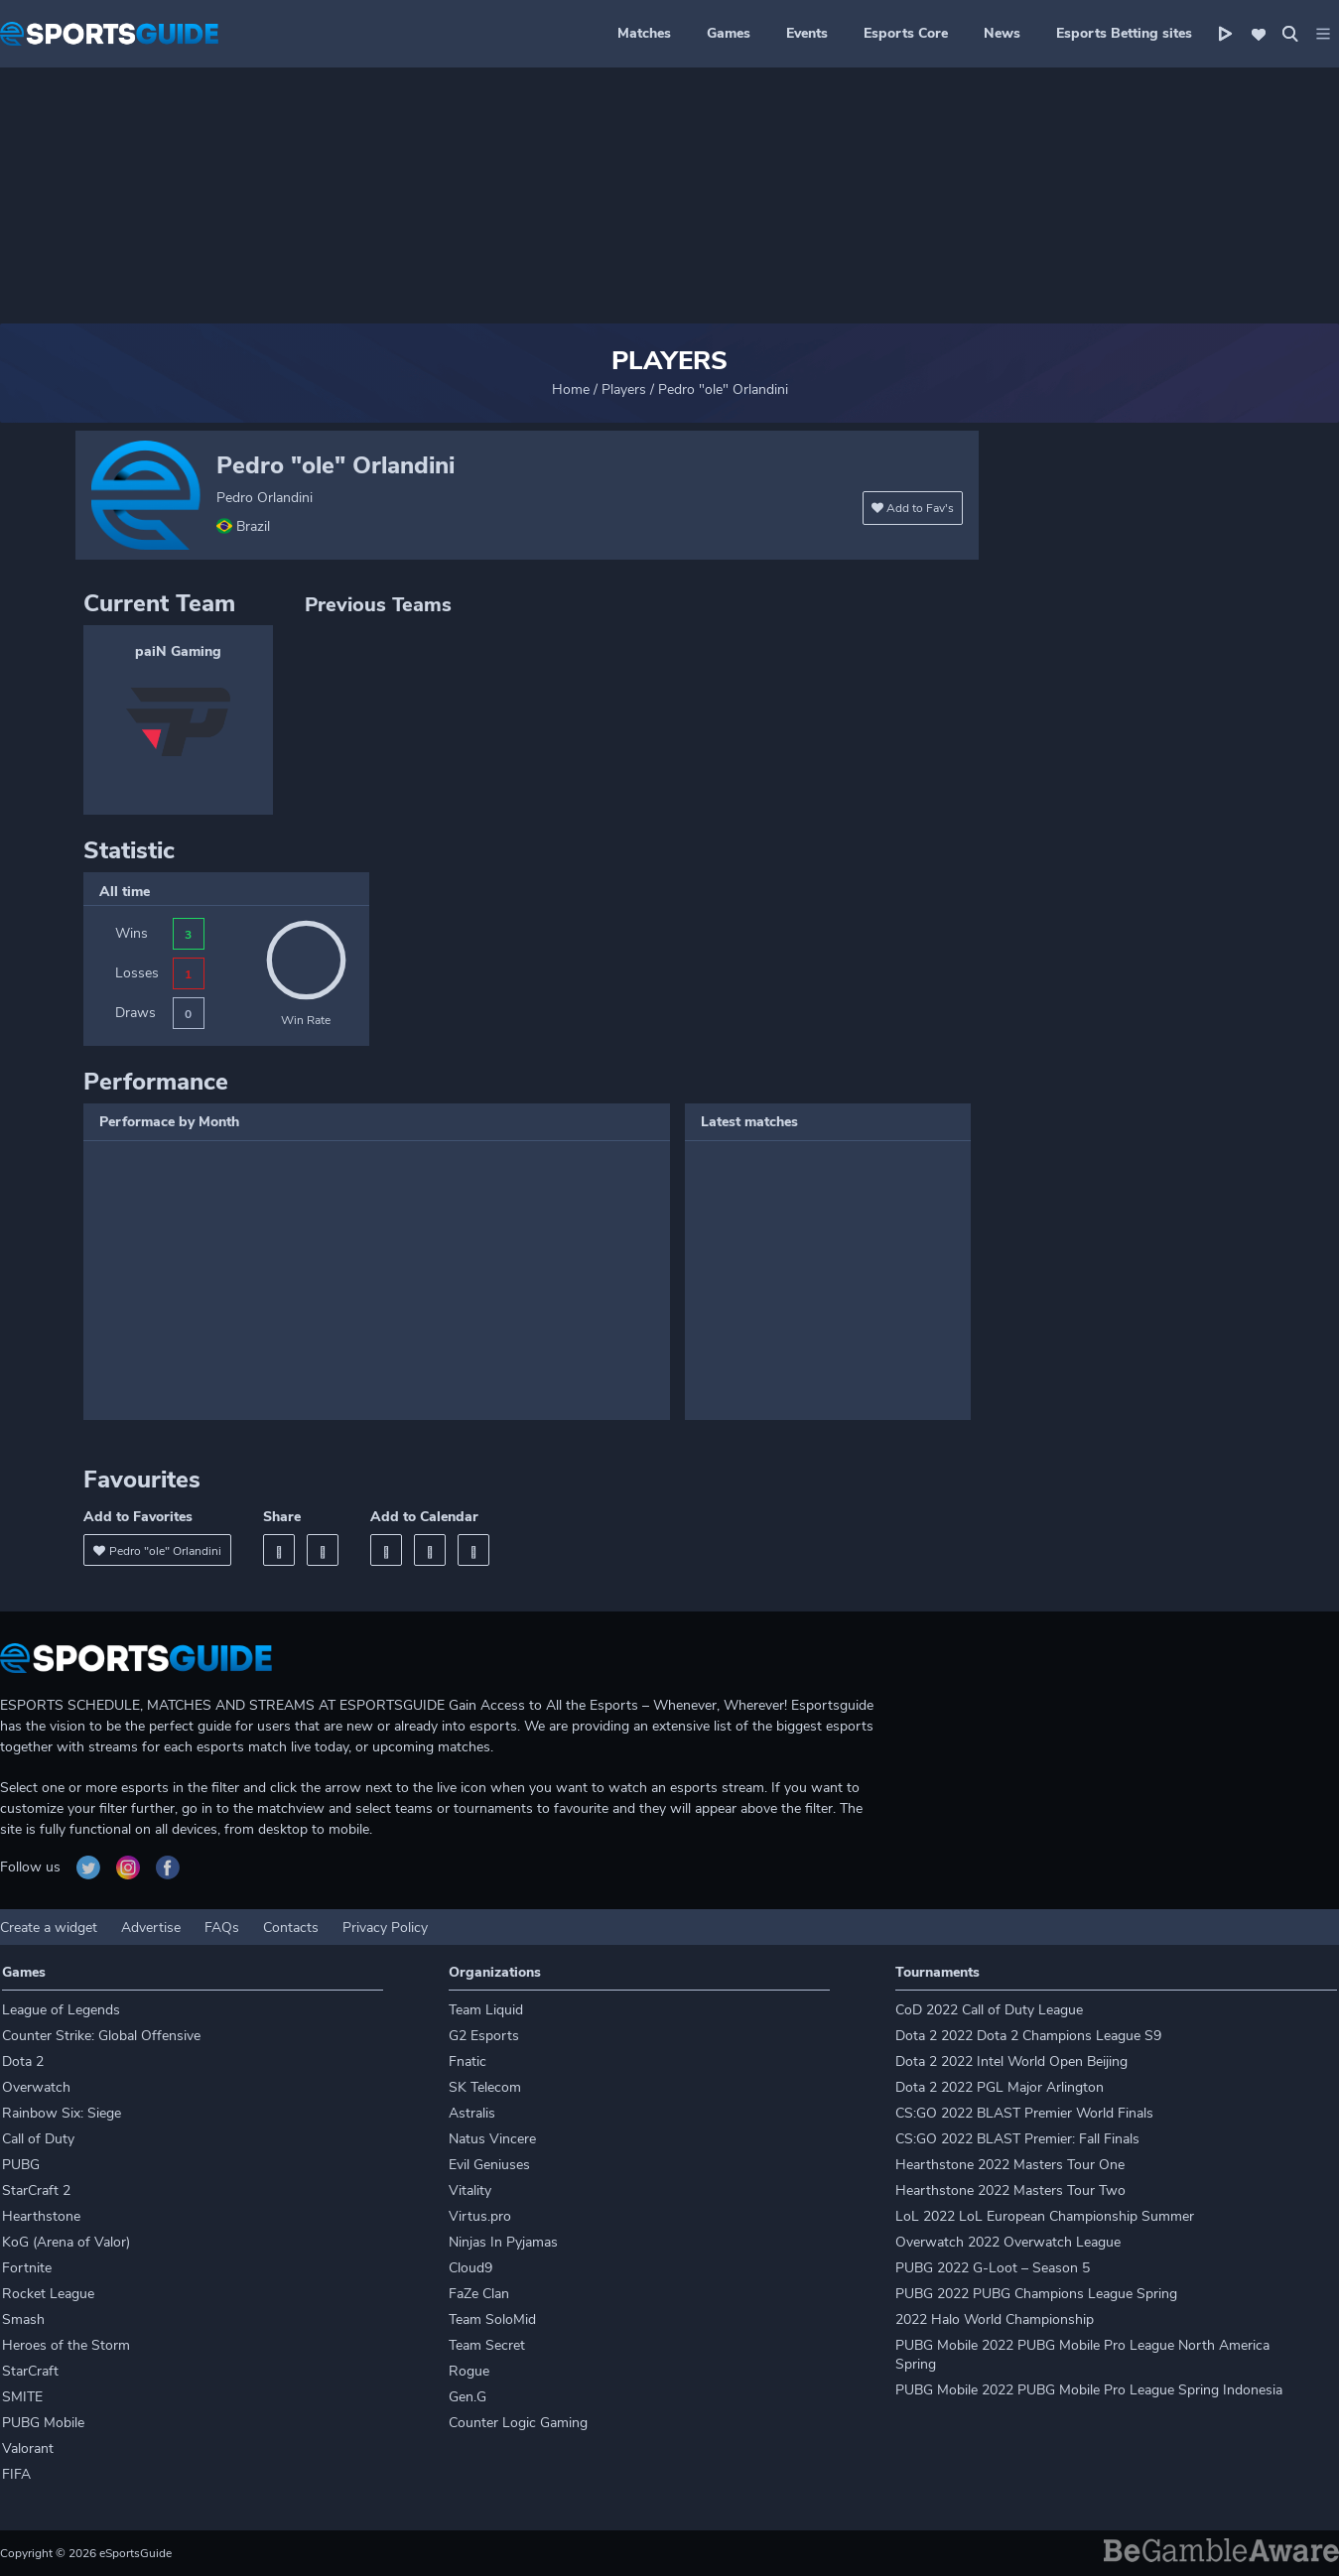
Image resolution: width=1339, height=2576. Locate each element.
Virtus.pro (480, 2216)
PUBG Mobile (43, 2422)
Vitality (470, 2190)
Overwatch (36, 2087)
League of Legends (61, 2009)
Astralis (472, 2113)
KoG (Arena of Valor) (66, 2242)
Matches (644, 33)
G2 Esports (484, 2035)
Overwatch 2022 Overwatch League (1008, 2242)
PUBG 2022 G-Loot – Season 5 (992, 2267)
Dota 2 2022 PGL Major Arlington (999, 2087)
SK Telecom (485, 2087)
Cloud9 (470, 2267)
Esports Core (906, 33)
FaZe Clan (479, 2293)
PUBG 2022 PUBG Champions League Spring (1036, 2293)
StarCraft (30, 2371)
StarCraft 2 (36, 2190)
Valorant (28, 2448)
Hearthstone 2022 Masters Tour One (1010, 2164)
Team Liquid (486, 2009)
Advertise (151, 1927)
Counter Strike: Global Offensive (101, 2035)
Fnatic (467, 2061)
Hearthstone (41, 2216)
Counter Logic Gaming (518, 2422)
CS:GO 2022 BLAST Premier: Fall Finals (1017, 2138)
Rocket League (48, 2293)
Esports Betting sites (1124, 33)
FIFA (16, 2474)
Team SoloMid (492, 2319)
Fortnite (27, 2267)
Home (571, 389)
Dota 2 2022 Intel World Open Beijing (1011, 2061)
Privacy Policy (385, 1927)
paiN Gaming (178, 651)
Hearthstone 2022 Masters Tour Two (1010, 2190)
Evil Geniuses (489, 2164)
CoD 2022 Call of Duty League (989, 2009)
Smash (23, 2319)
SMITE (22, 2396)
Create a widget (48, 1927)
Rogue (469, 2371)
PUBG (21, 2164)
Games (728, 33)
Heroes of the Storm (66, 2345)
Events (807, 33)
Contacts (291, 1927)
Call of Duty (38, 2138)
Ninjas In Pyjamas (503, 2242)
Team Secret (487, 2345)
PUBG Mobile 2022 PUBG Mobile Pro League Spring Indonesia (1088, 2390)
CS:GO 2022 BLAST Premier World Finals (1024, 2113)
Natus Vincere (492, 2138)
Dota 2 (23, 2061)
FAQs (221, 1927)
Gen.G (467, 2396)
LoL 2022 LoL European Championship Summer (1044, 2216)
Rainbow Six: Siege (61, 2113)
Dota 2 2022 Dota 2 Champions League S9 (1028, 2035)
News (1002, 33)
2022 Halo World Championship (994, 2319)
